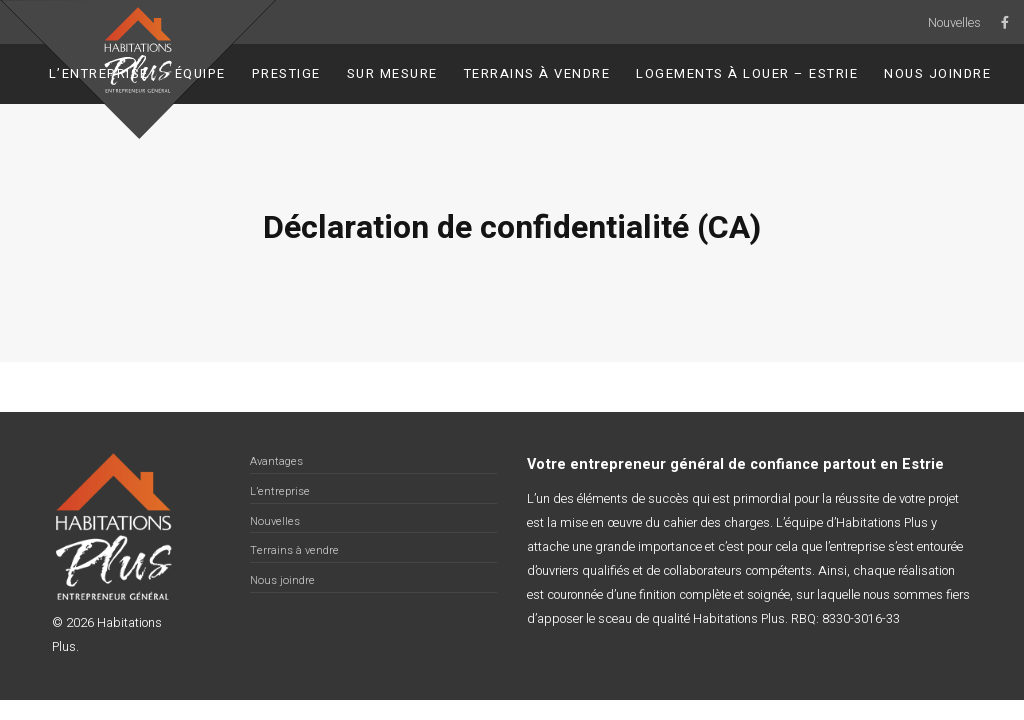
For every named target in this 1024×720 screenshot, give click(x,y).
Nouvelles (954, 23)
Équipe (200, 73)
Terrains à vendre (537, 73)
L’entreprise (99, 73)
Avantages (276, 461)
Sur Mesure (392, 73)
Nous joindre (937, 73)
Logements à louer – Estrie (747, 73)
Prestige (286, 73)
